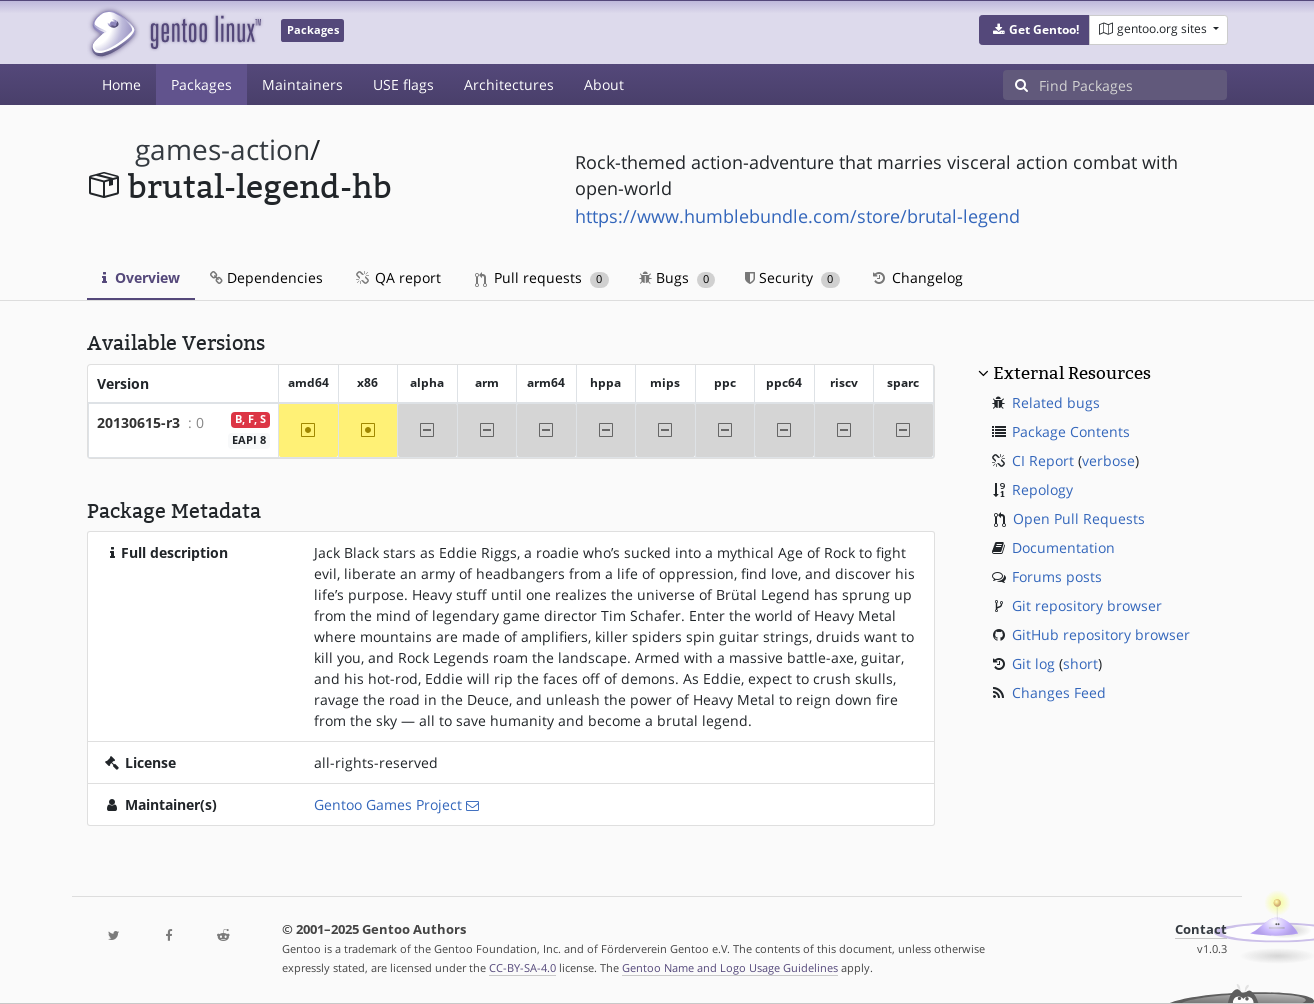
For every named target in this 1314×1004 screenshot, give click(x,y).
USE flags (403, 84)
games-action (222, 149)
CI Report (1043, 460)
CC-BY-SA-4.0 (522, 967)
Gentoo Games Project (388, 804)
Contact (1201, 929)
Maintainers (302, 84)
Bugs (677, 277)
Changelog (916, 277)
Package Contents (1071, 431)
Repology (1042, 489)
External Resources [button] (1072, 373)
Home (121, 84)
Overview (141, 277)
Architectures (509, 84)
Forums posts (1057, 576)
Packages (201, 84)
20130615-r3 (138, 422)
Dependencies (266, 277)
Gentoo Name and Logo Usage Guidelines (730, 967)
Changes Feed (1059, 692)
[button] (1034, 30)
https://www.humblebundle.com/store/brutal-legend (797, 216)
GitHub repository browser (1101, 634)
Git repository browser (1087, 605)
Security (792, 277)
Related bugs (1056, 402)
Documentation (1063, 547)
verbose (1108, 460)
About (604, 84)
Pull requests (542, 277)
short (1080, 663)
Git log (1033, 663)
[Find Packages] (1133, 85)
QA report (397, 277)
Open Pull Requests (1079, 518)
